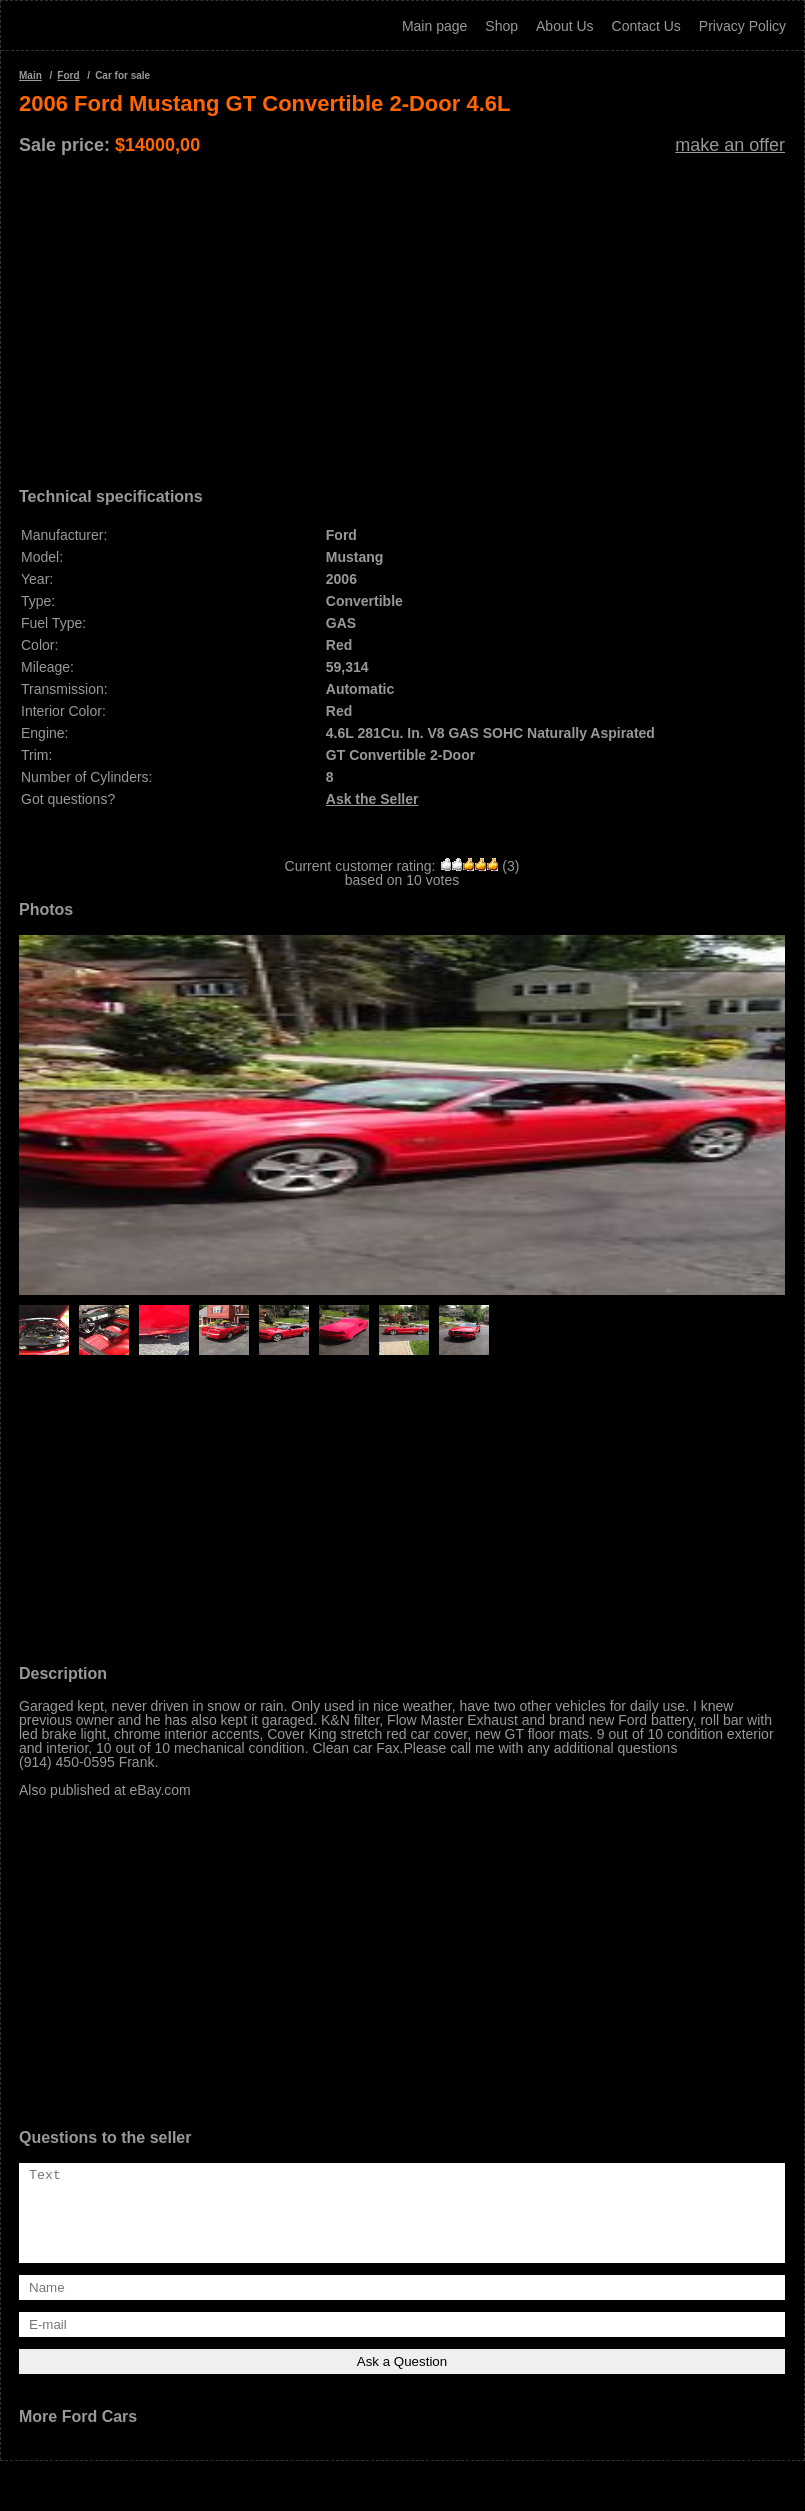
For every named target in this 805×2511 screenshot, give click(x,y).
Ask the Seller (372, 799)
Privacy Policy (742, 26)
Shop (501, 26)
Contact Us (646, 26)
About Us (565, 26)
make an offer (730, 145)
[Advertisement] (402, 314)
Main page (434, 26)
